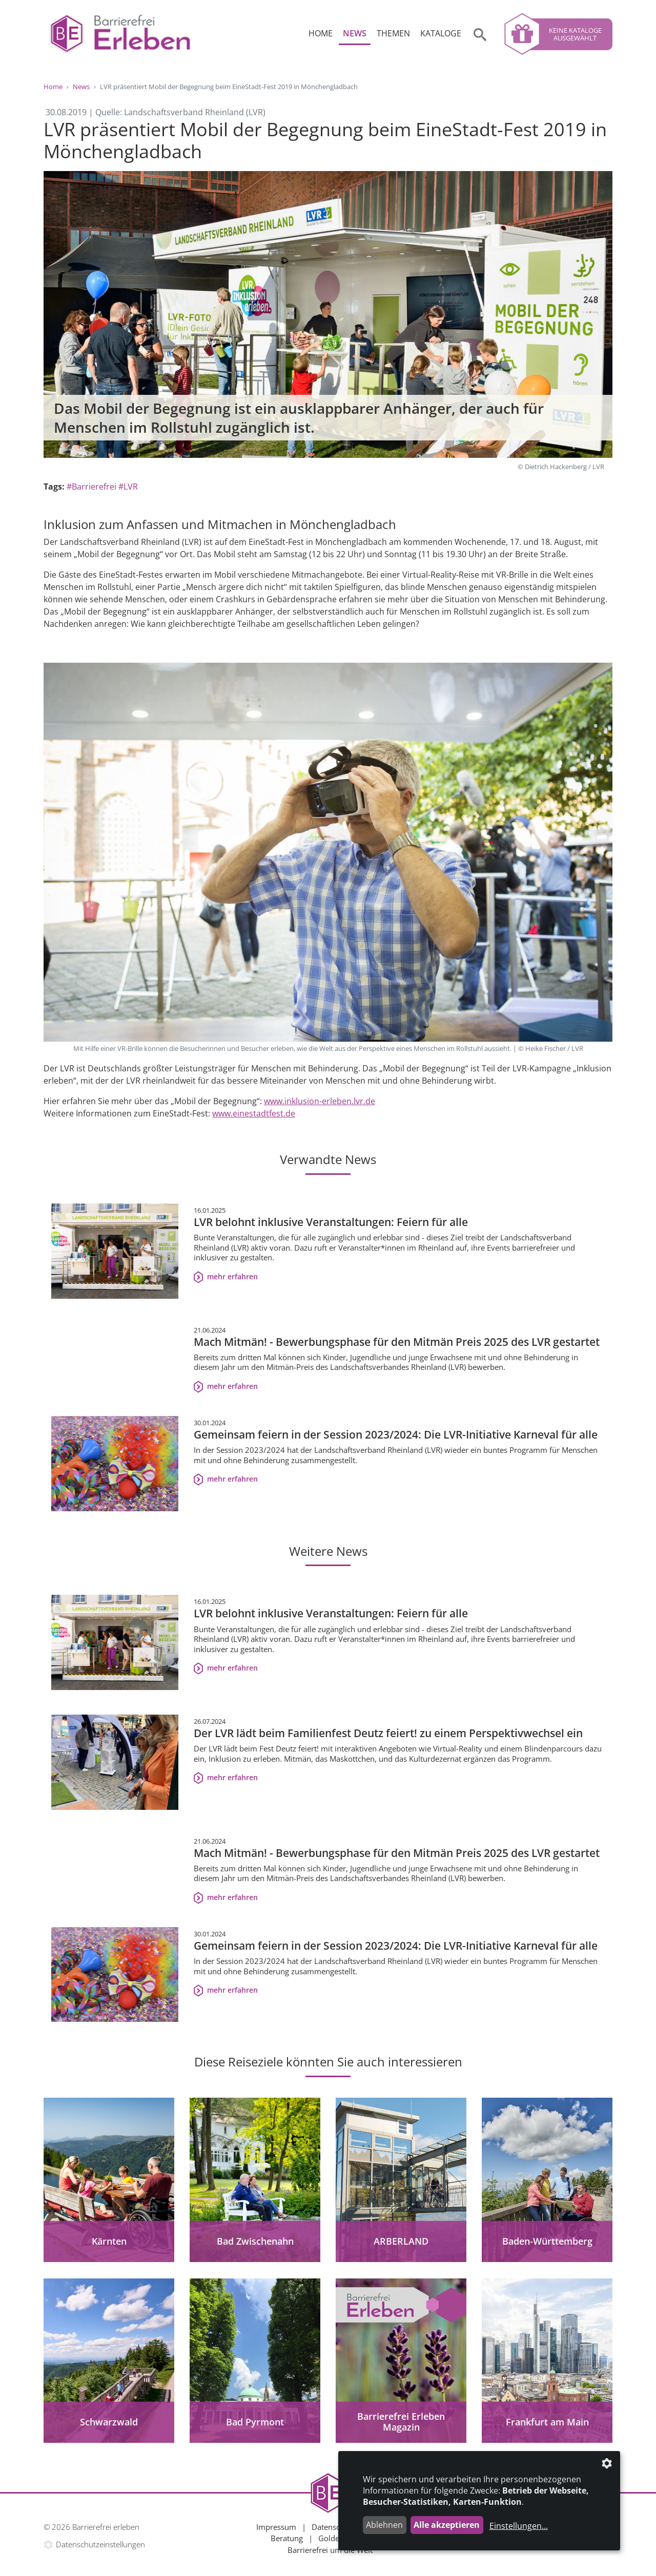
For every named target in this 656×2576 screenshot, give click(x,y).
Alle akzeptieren (447, 2524)
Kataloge (440, 33)
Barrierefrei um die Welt (330, 2550)
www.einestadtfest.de (253, 1113)
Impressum (276, 2527)
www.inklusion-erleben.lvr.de (319, 1101)
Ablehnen (384, 2524)
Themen (393, 33)
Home (321, 33)
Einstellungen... (518, 2525)
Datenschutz (333, 2527)
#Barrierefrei (91, 486)
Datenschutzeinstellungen (100, 2544)
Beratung (287, 2538)
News (354, 33)
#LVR (128, 486)
